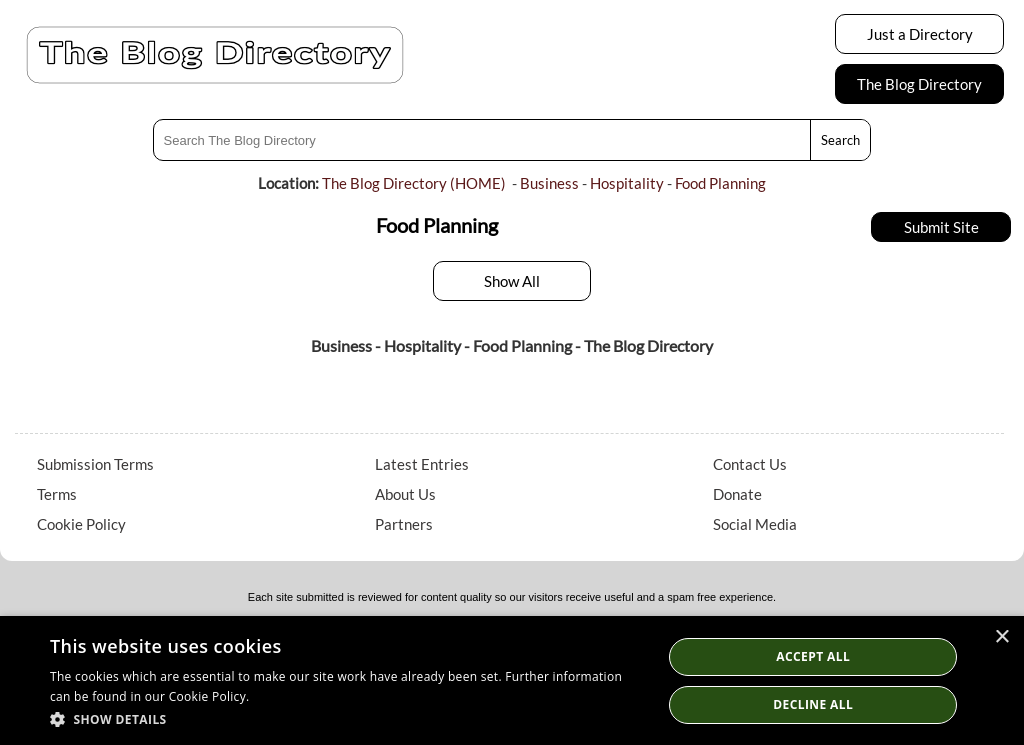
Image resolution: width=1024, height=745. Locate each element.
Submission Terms (95, 464)
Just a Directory (920, 34)
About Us (405, 494)
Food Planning (720, 183)
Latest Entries (422, 464)
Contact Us (750, 464)
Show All (512, 281)
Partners (404, 524)
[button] (347, 718)
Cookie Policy (81, 524)
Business (549, 183)
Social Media (755, 524)
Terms (57, 494)
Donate (737, 494)
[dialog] (512, 680)
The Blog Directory (919, 84)
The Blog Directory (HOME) (414, 183)
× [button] (1001, 637)
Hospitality (627, 183)
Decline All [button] (813, 704)
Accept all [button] (813, 656)
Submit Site (941, 227)
